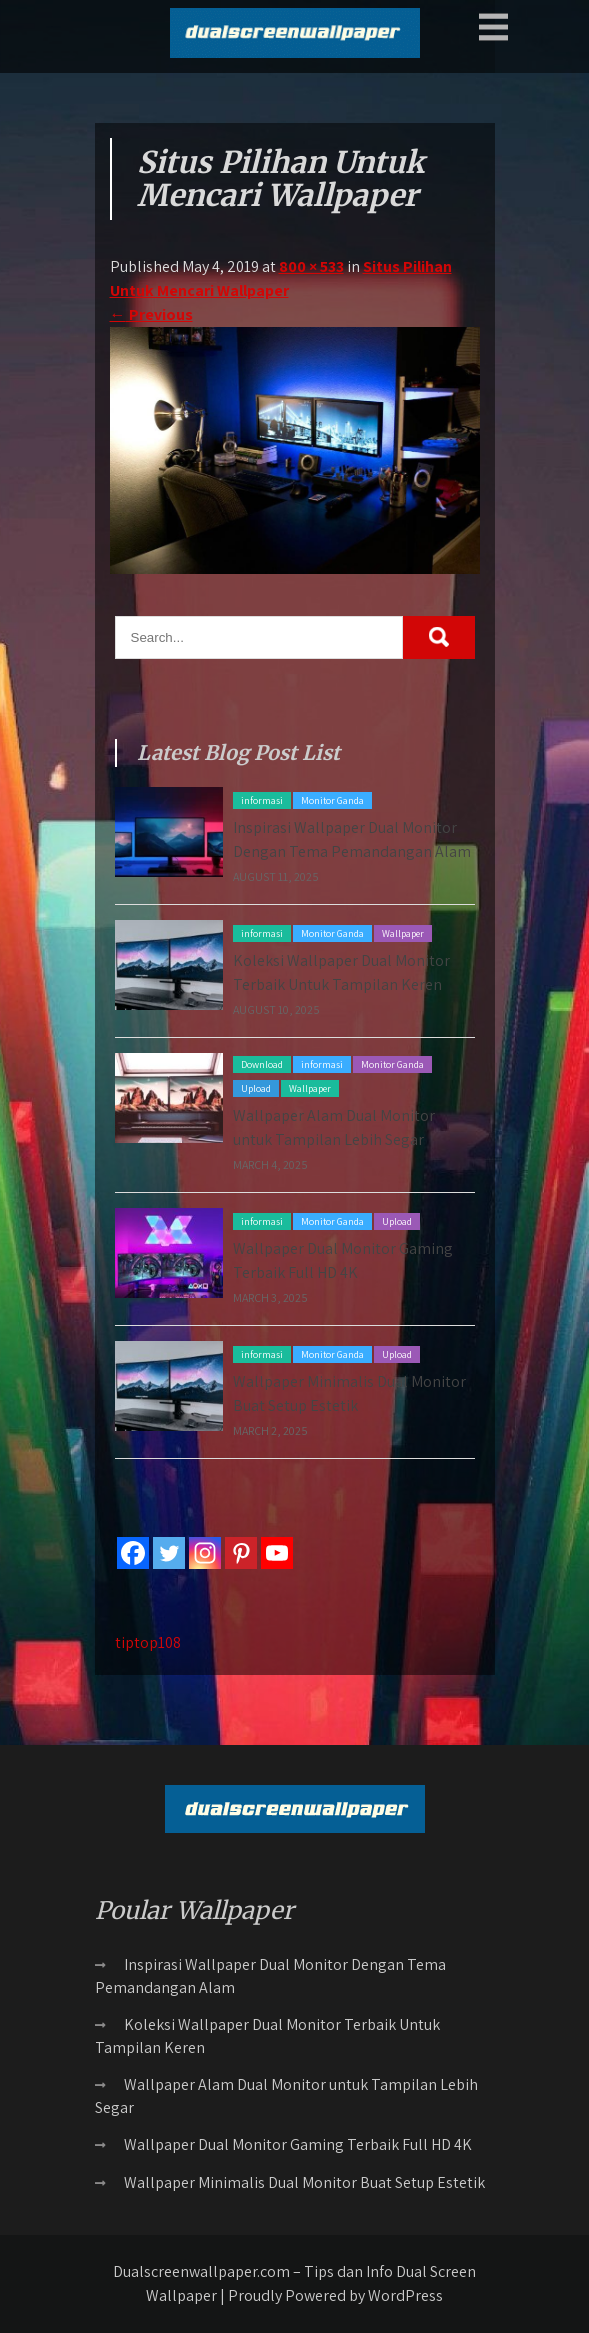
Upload (256, 1088)
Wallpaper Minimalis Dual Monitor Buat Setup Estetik (304, 2182)
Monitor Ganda (332, 800)
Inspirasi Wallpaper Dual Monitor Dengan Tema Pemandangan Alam (270, 1976)
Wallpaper (403, 933)
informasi (262, 800)
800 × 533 (311, 266)
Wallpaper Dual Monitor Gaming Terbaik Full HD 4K (298, 2144)
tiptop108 (148, 1642)
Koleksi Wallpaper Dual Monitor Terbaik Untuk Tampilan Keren (267, 2036)
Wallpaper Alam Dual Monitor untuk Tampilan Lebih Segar (286, 2096)
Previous (151, 314)
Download (262, 1064)
